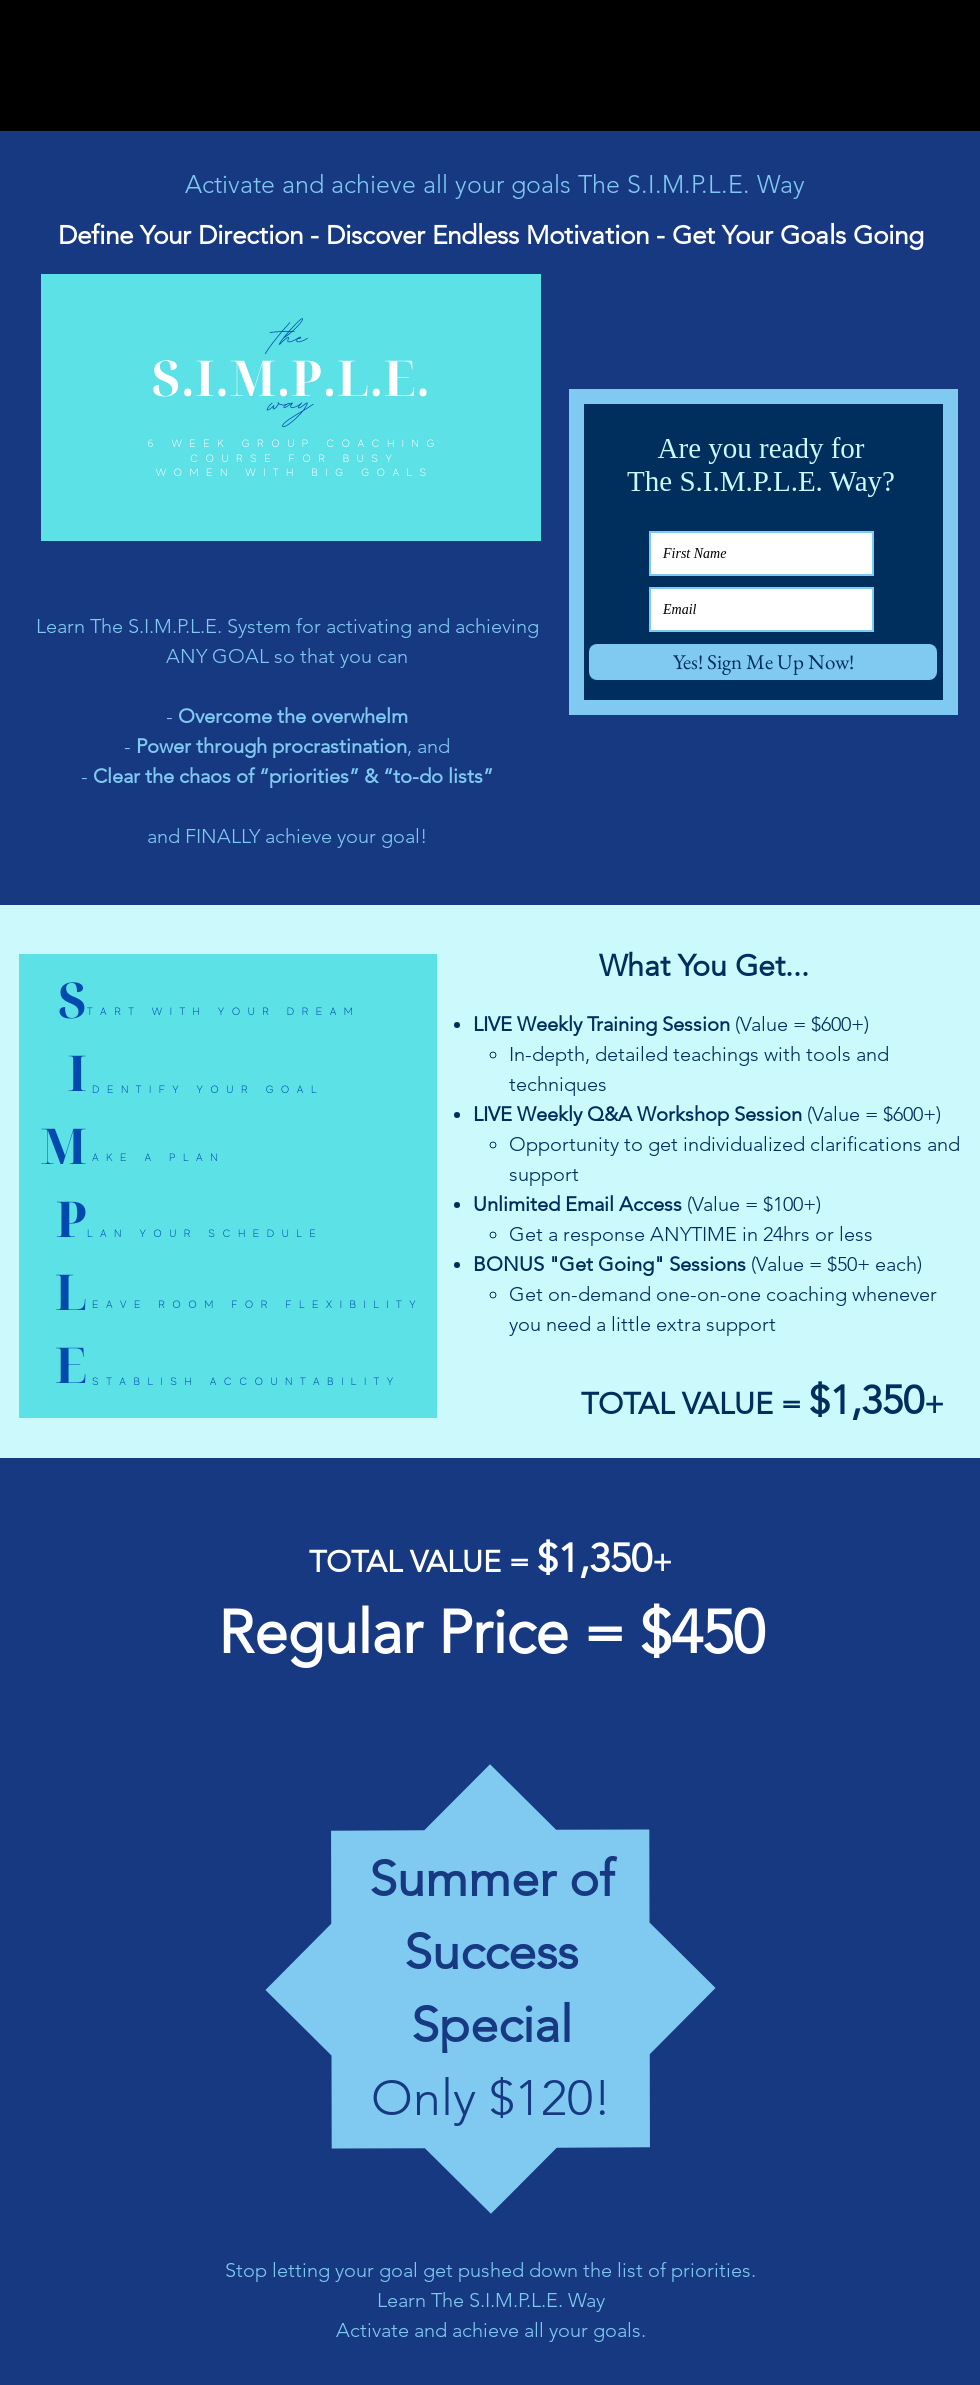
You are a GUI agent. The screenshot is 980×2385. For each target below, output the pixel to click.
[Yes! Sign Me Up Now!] (763, 662)
